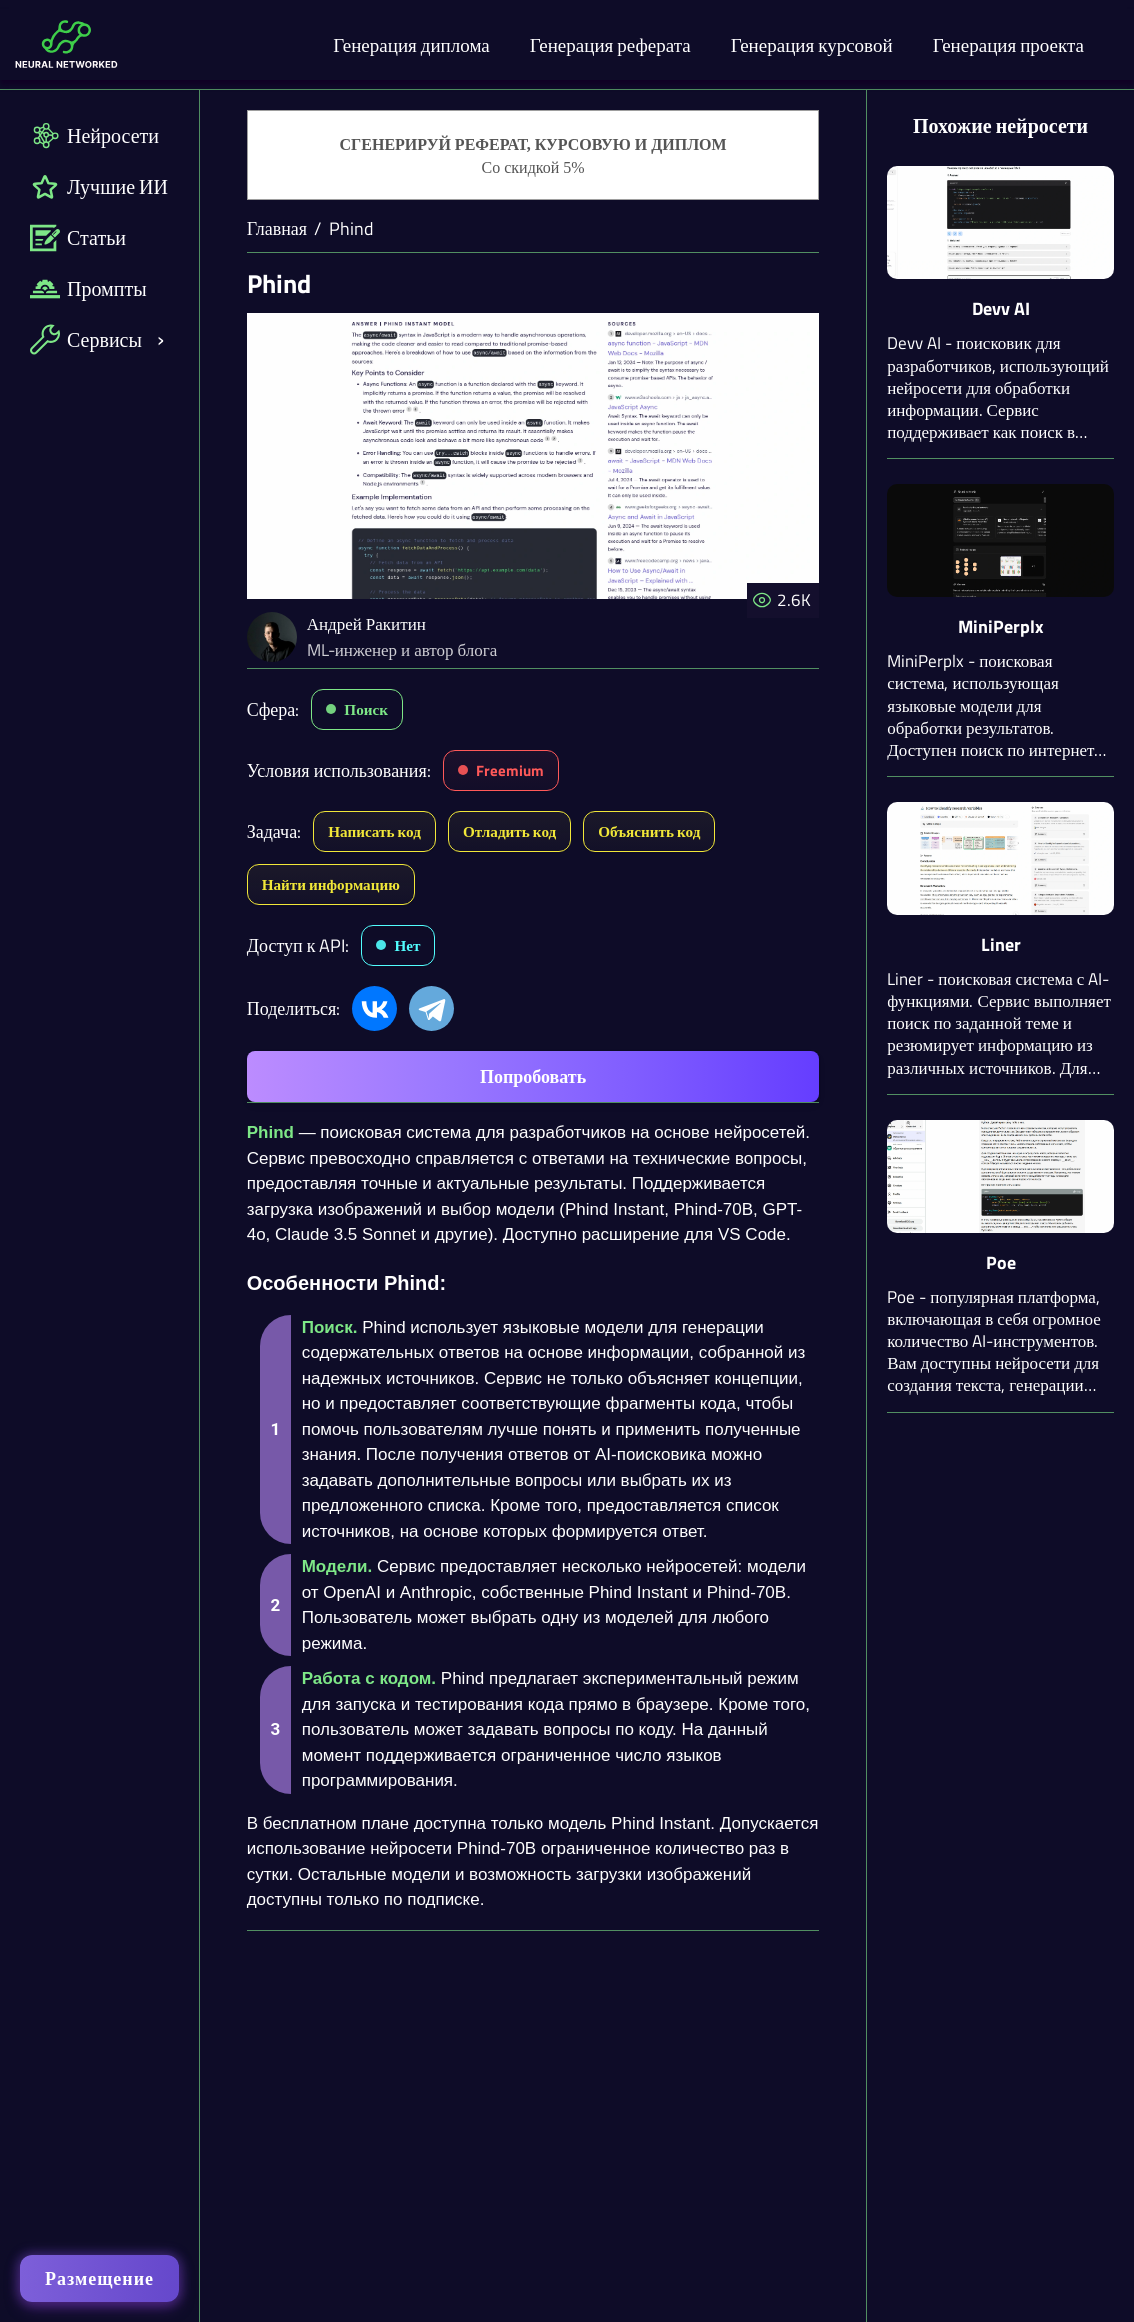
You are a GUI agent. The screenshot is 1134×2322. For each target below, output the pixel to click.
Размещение (99, 2278)
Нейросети (94, 135)
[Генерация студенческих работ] (533, 156)
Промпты (88, 288)
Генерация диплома (411, 44)
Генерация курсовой (812, 44)
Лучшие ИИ (99, 186)
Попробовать (533, 1076)
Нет (407, 945)
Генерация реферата (610, 44)
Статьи (78, 237)
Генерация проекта (1008, 44)
